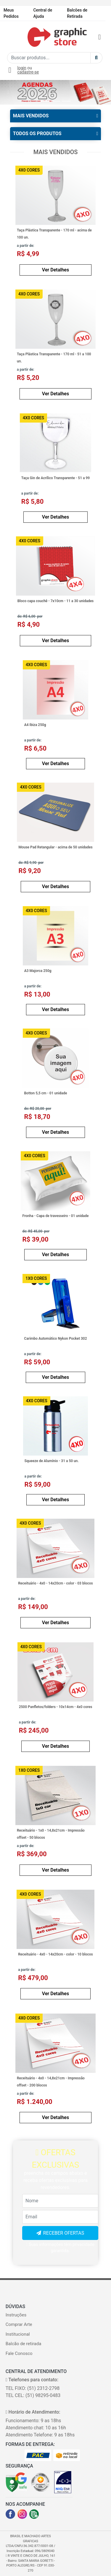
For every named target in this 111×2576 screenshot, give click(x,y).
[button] (8, 92)
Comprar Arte (19, 2324)
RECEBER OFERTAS (63, 2233)
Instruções (16, 2315)
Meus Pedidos (11, 13)
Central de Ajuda (42, 13)
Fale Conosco (19, 2353)
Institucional (18, 2334)
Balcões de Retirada (77, 13)
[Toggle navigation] (12, 37)
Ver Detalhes (55, 270)
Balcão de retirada (23, 2343)
